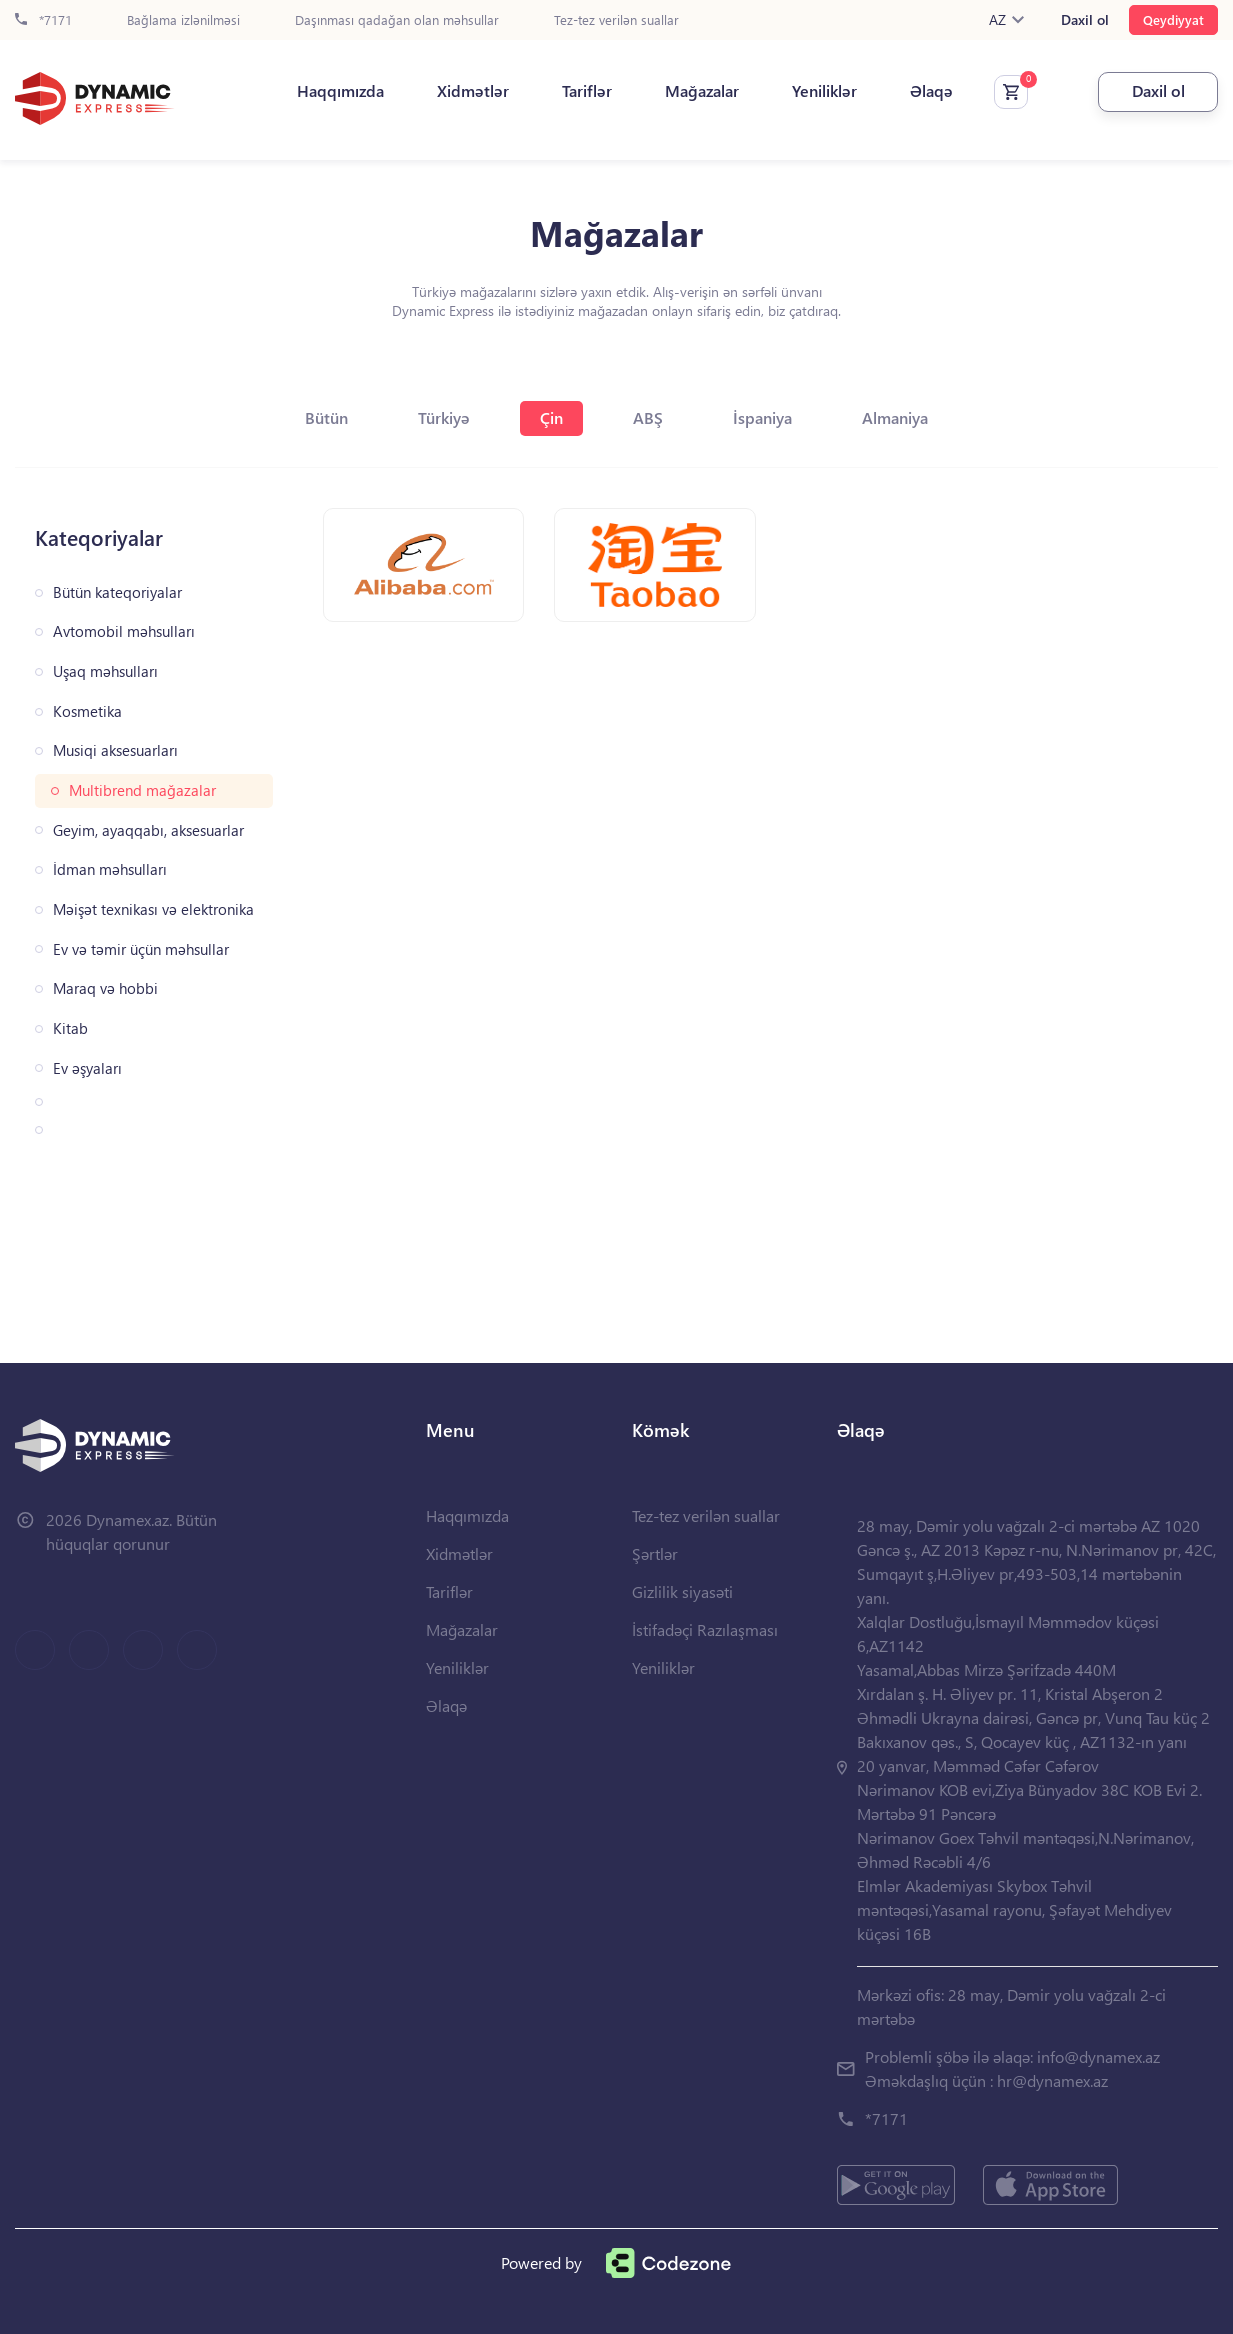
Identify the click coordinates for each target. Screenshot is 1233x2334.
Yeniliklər (824, 91)
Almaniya (895, 417)
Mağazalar (702, 91)
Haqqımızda (340, 91)
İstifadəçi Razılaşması (705, 1629)
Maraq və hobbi (105, 988)
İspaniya (762, 417)
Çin (551, 417)
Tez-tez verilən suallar (616, 20)
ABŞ (648, 417)
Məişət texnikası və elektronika (153, 909)
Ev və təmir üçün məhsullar (141, 949)
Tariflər (587, 91)
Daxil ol (1085, 20)
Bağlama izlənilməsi (183, 20)
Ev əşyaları (87, 1068)
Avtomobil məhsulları (124, 631)
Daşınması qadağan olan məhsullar (397, 20)
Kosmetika (87, 711)
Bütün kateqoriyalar (117, 592)
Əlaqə (931, 91)
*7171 (43, 20)
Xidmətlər (473, 91)
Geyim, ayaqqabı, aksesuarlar (148, 830)
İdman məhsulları (110, 869)
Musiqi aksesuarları (115, 750)
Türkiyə (444, 417)
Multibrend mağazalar (142, 790)
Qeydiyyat (1173, 19)
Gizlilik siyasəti (682, 1591)
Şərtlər (655, 1553)
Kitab (70, 1028)
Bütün (326, 417)
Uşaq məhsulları (105, 671)
